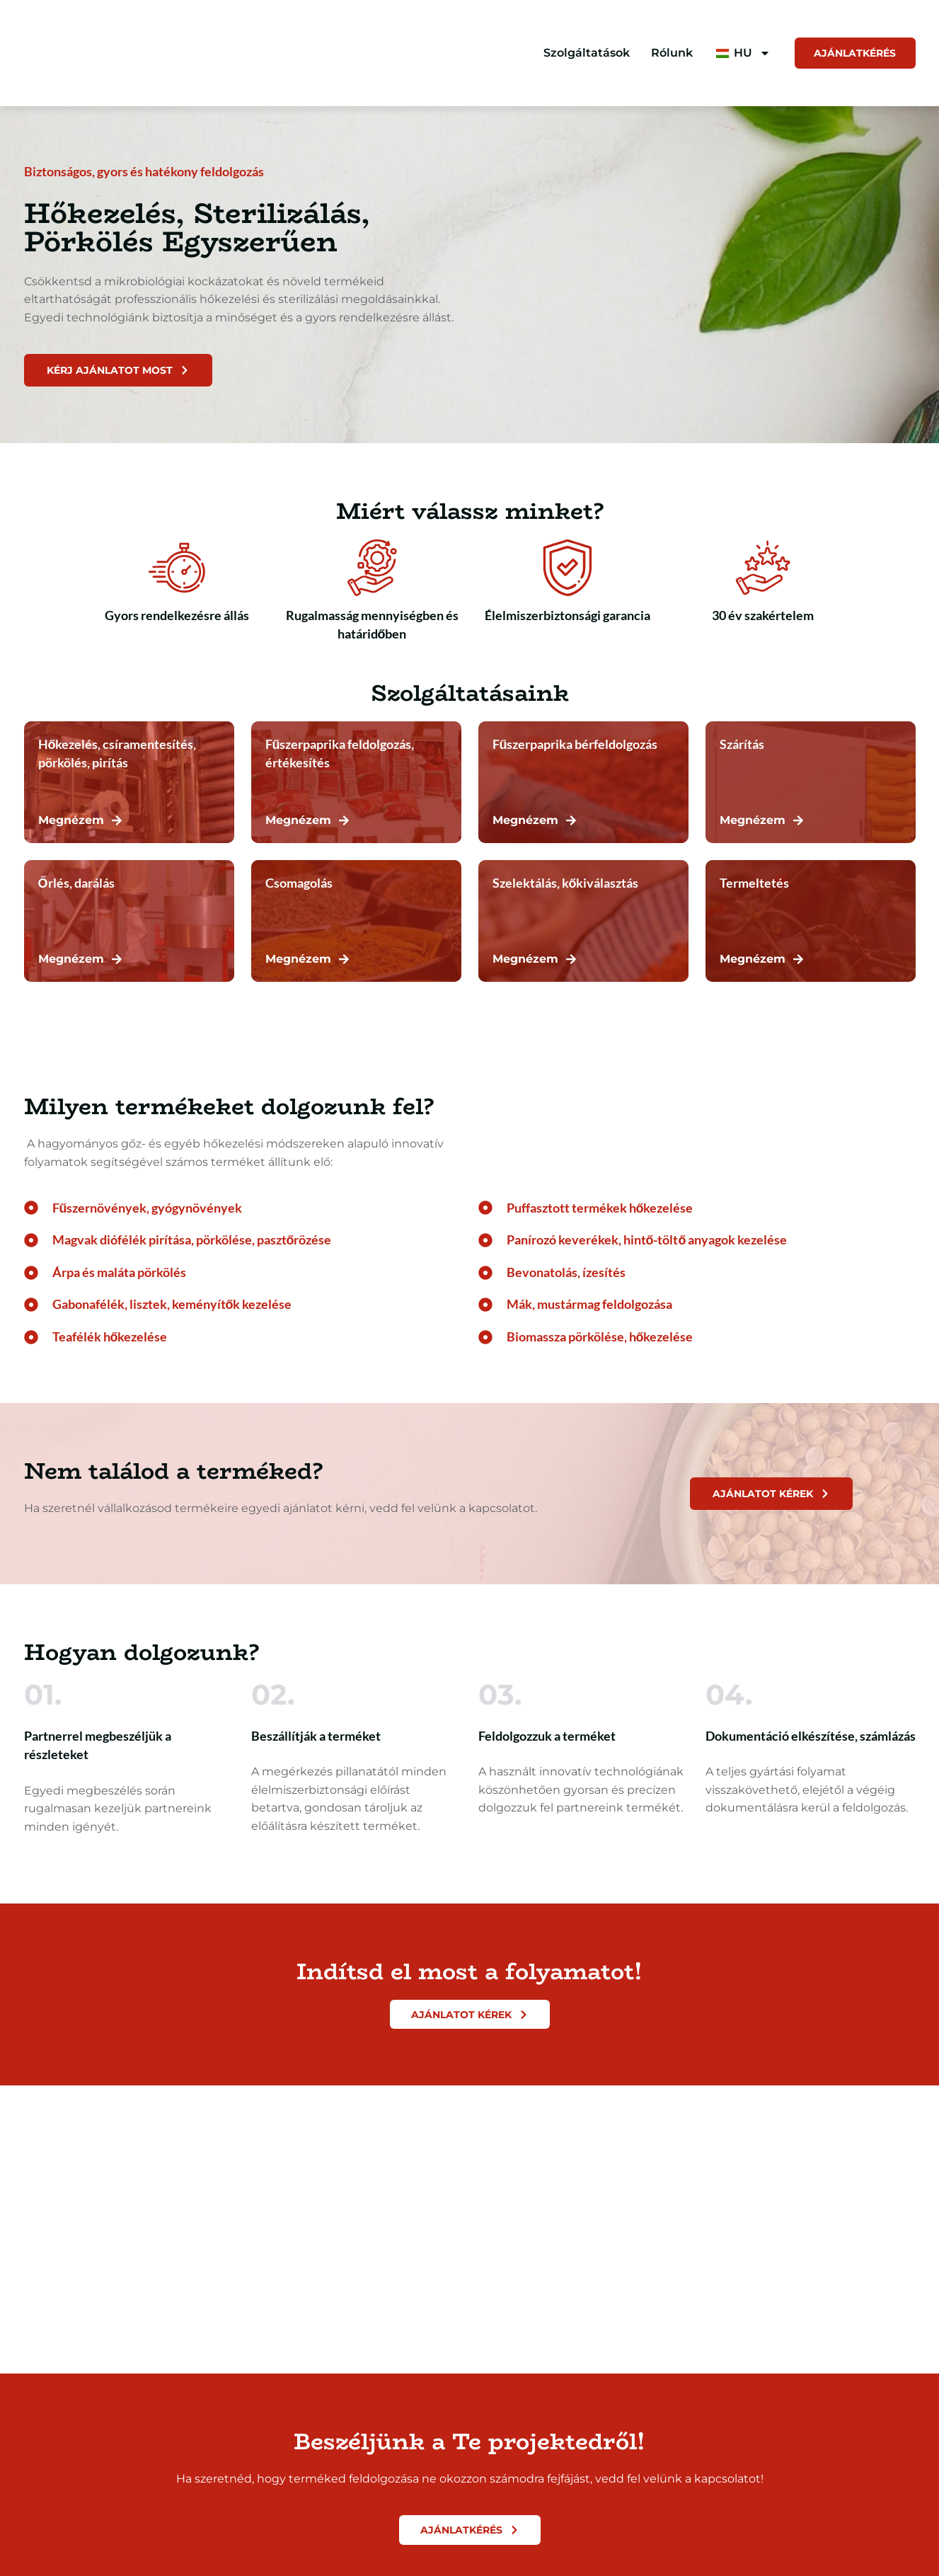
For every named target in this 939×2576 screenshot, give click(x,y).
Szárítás (742, 746)
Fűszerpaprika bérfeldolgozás (575, 746)
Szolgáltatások (580, 52)
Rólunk (665, 52)
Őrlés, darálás (76, 885)
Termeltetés (754, 885)
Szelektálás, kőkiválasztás (565, 885)
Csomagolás (299, 885)
